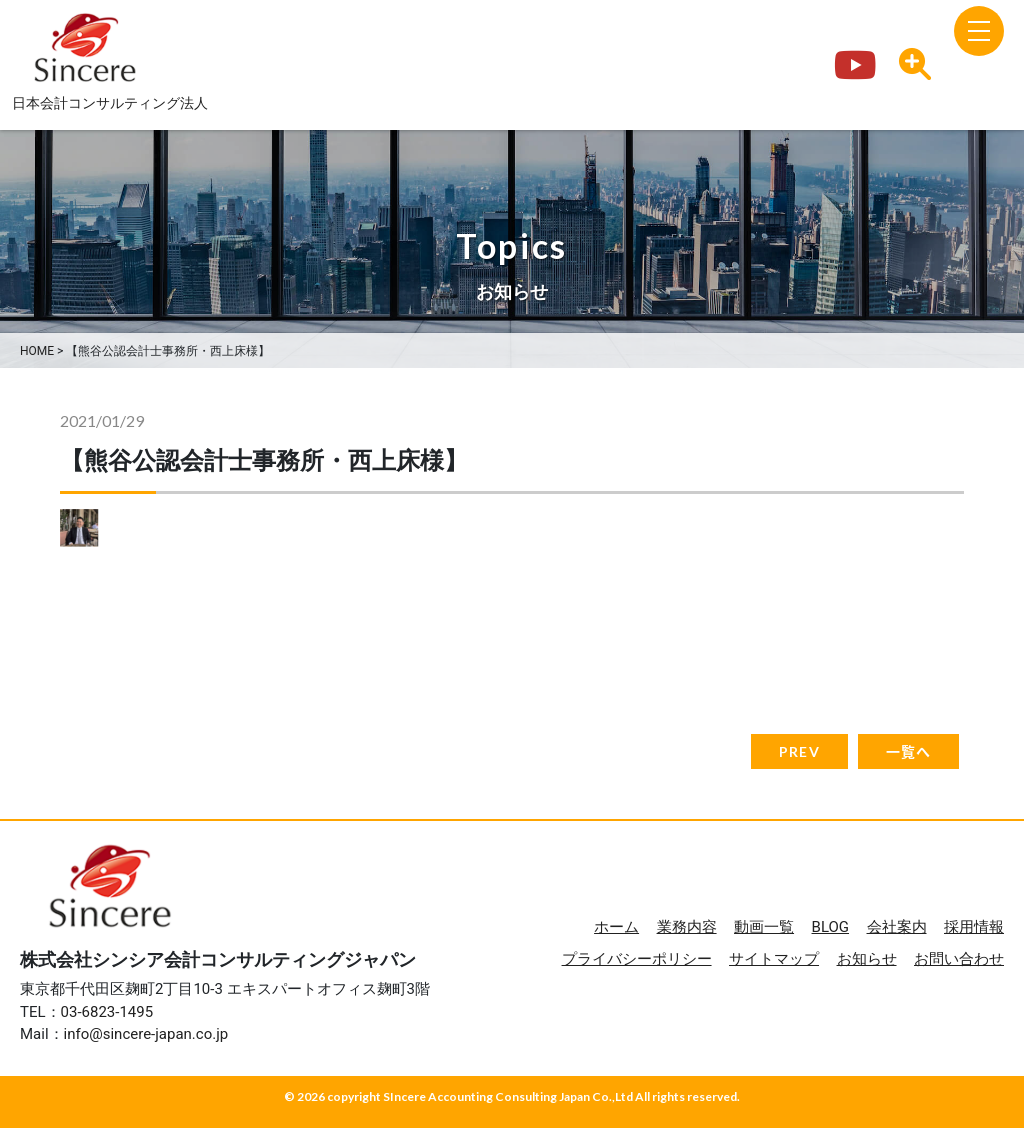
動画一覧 (764, 927)
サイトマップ (774, 959)
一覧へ (908, 751)
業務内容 (687, 927)
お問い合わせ (959, 959)
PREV (799, 751)
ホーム (616, 927)
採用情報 (974, 927)
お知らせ (867, 959)
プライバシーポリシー (637, 959)
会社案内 (897, 927)
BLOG (831, 927)
